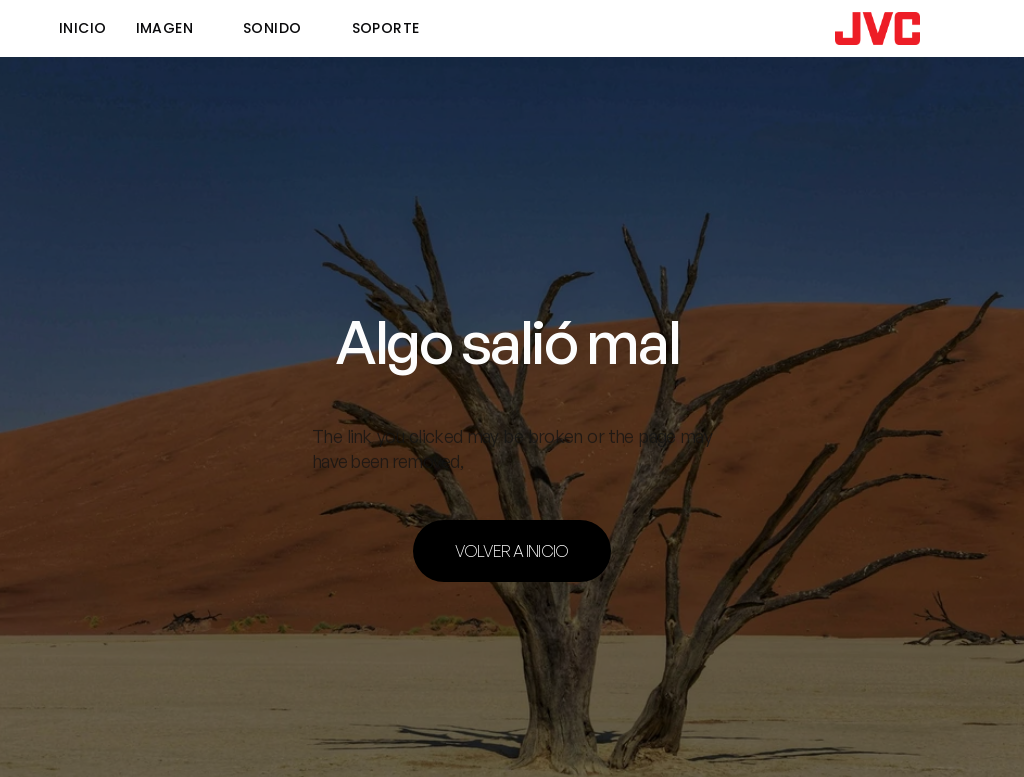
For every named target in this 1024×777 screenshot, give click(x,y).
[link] (877, 28)
